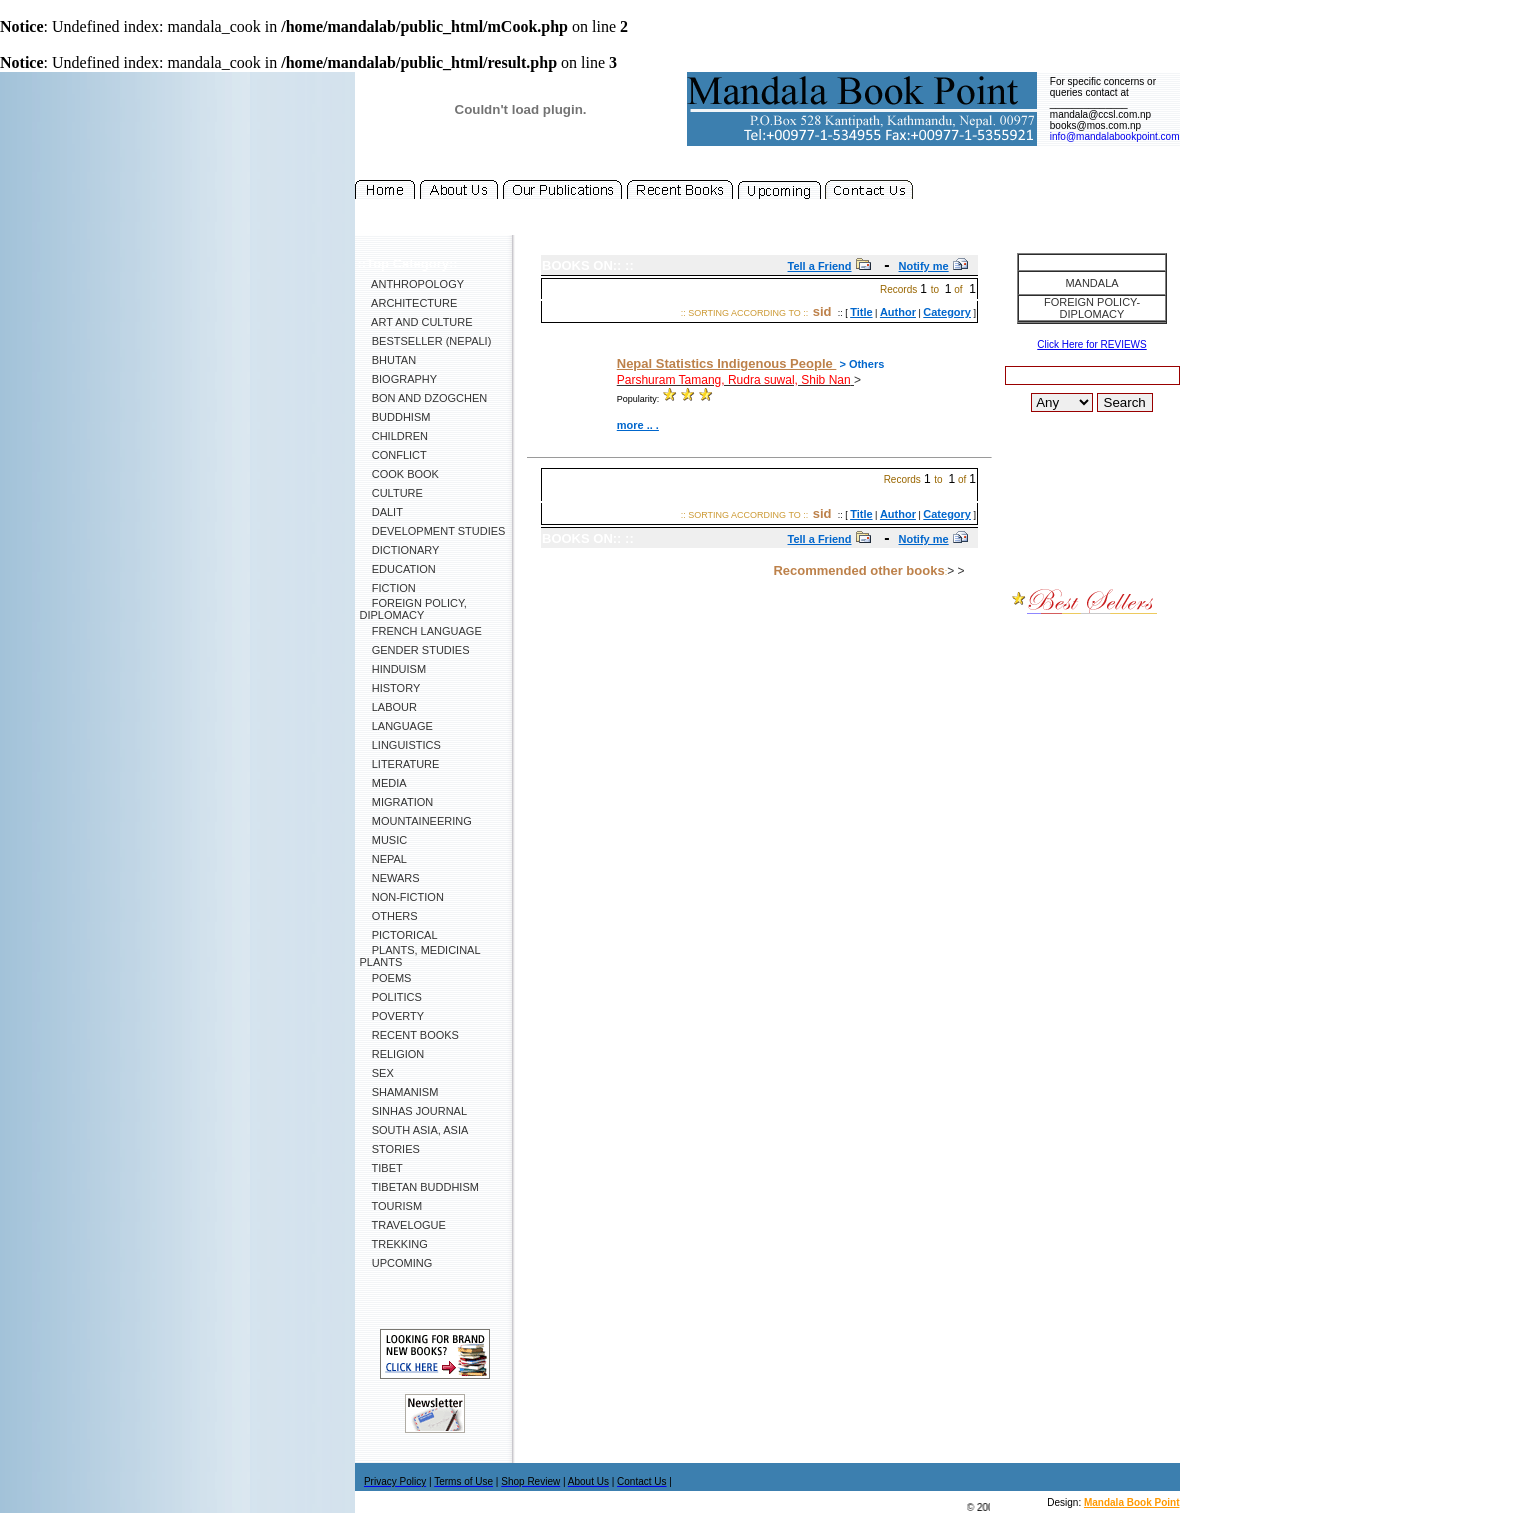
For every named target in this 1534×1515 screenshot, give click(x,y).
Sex (377, 1073)
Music (384, 840)
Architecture (409, 303)
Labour (388, 707)
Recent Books (409, 1035)
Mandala (1091, 283)
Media (383, 783)
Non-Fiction (402, 897)
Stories (390, 1149)
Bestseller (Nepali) (426, 341)
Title (861, 312)
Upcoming (396, 1263)
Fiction (388, 588)
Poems (386, 978)
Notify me (924, 266)
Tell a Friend (820, 266)
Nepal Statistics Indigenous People (727, 363)
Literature (400, 764)
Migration (397, 802)
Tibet (381, 1168)
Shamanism (399, 1092)
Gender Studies (415, 650)
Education (398, 569)
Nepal (383, 859)
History (390, 688)
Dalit (381, 512)
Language (396, 726)
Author (898, 312)
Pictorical (399, 935)
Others (389, 916)
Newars (390, 878)
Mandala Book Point (1132, 1502)
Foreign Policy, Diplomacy (413, 609)
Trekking (394, 1244)
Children (394, 436)
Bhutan (388, 360)
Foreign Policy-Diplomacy (1092, 308)
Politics (391, 997)
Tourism (391, 1206)
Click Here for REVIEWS (1091, 344)
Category (947, 312)
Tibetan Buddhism (419, 1187)
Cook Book (399, 474)
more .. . (638, 425)
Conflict (393, 455)
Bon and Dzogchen (424, 398)
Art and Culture (416, 322)
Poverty (392, 1016)
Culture (391, 493)
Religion (392, 1054)
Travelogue (403, 1225)
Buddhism (395, 417)
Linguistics (400, 745)
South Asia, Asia (414, 1130)
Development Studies (433, 531)
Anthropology (412, 284)
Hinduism (393, 669)
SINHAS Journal (414, 1111)
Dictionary (400, 550)
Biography (399, 379)
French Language (421, 631)
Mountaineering (416, 821)
